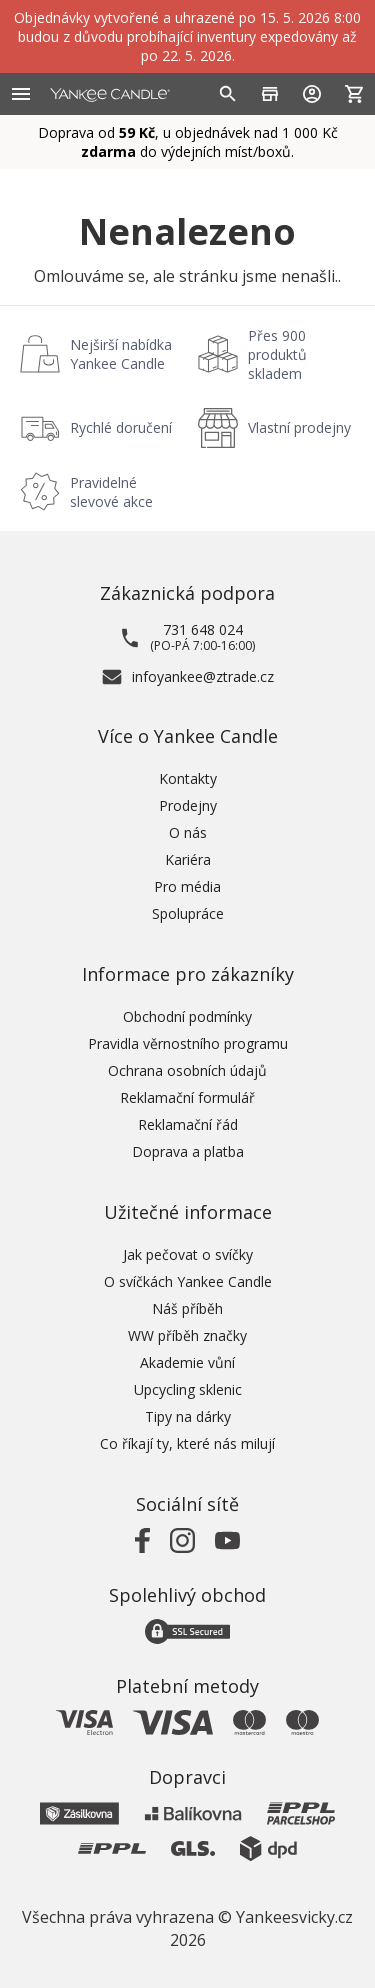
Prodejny (188, 805)
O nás (188, 832)
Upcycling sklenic (188, 1389)
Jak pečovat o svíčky (188, 1254)
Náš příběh (187, 1308)
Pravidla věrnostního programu (188, 1043)
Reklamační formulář (187, 1097)
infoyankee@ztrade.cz (203, 676)
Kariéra (188, 859)
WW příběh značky (187, 1335)
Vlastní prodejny (299, 427)
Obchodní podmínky (187, 1016)
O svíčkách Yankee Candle (188, 1281)
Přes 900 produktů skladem (277, 354)
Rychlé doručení (121, 427)
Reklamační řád (188, 1124)
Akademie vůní (187, 1362)
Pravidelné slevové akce (111, 492)
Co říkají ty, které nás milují (187, 1443)
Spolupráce (188, 913)
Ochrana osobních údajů (187, 1070)
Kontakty (188, 778)
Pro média (187, 886)
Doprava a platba (188, 1151)
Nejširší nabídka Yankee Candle (121, 354)
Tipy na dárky (188, 1416)
